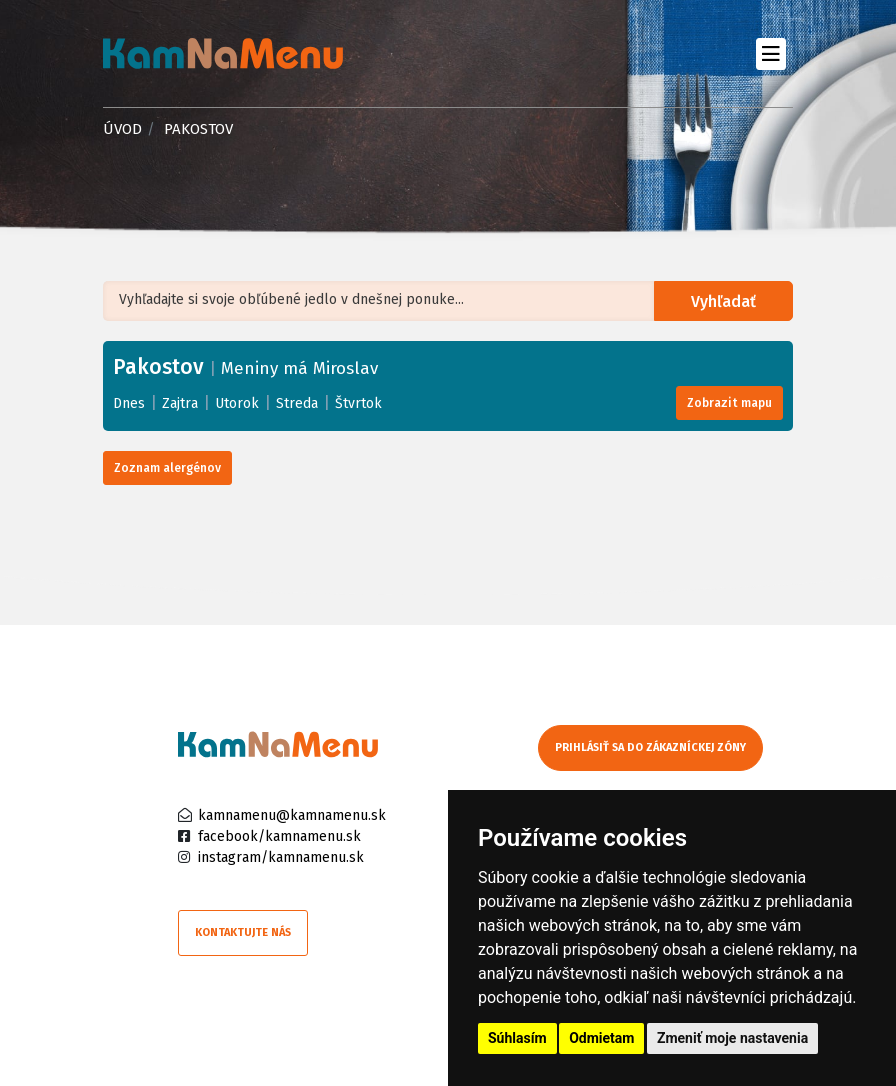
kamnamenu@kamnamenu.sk (292, 815)
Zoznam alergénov (167, 468)
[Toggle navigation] (770, 53)
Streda (297, 403)
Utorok (237, 403)
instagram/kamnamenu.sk (281, 857)
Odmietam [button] (601, 1038)
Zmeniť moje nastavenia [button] (732, 1038)
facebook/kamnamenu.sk (279, 836)
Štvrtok (358, 403)
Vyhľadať (724, 301)
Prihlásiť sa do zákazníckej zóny (650, 747)
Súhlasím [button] (517, 1038)
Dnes (129, 403)
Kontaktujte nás (243, 932)
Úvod (122, 129)
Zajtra (180, 403)
